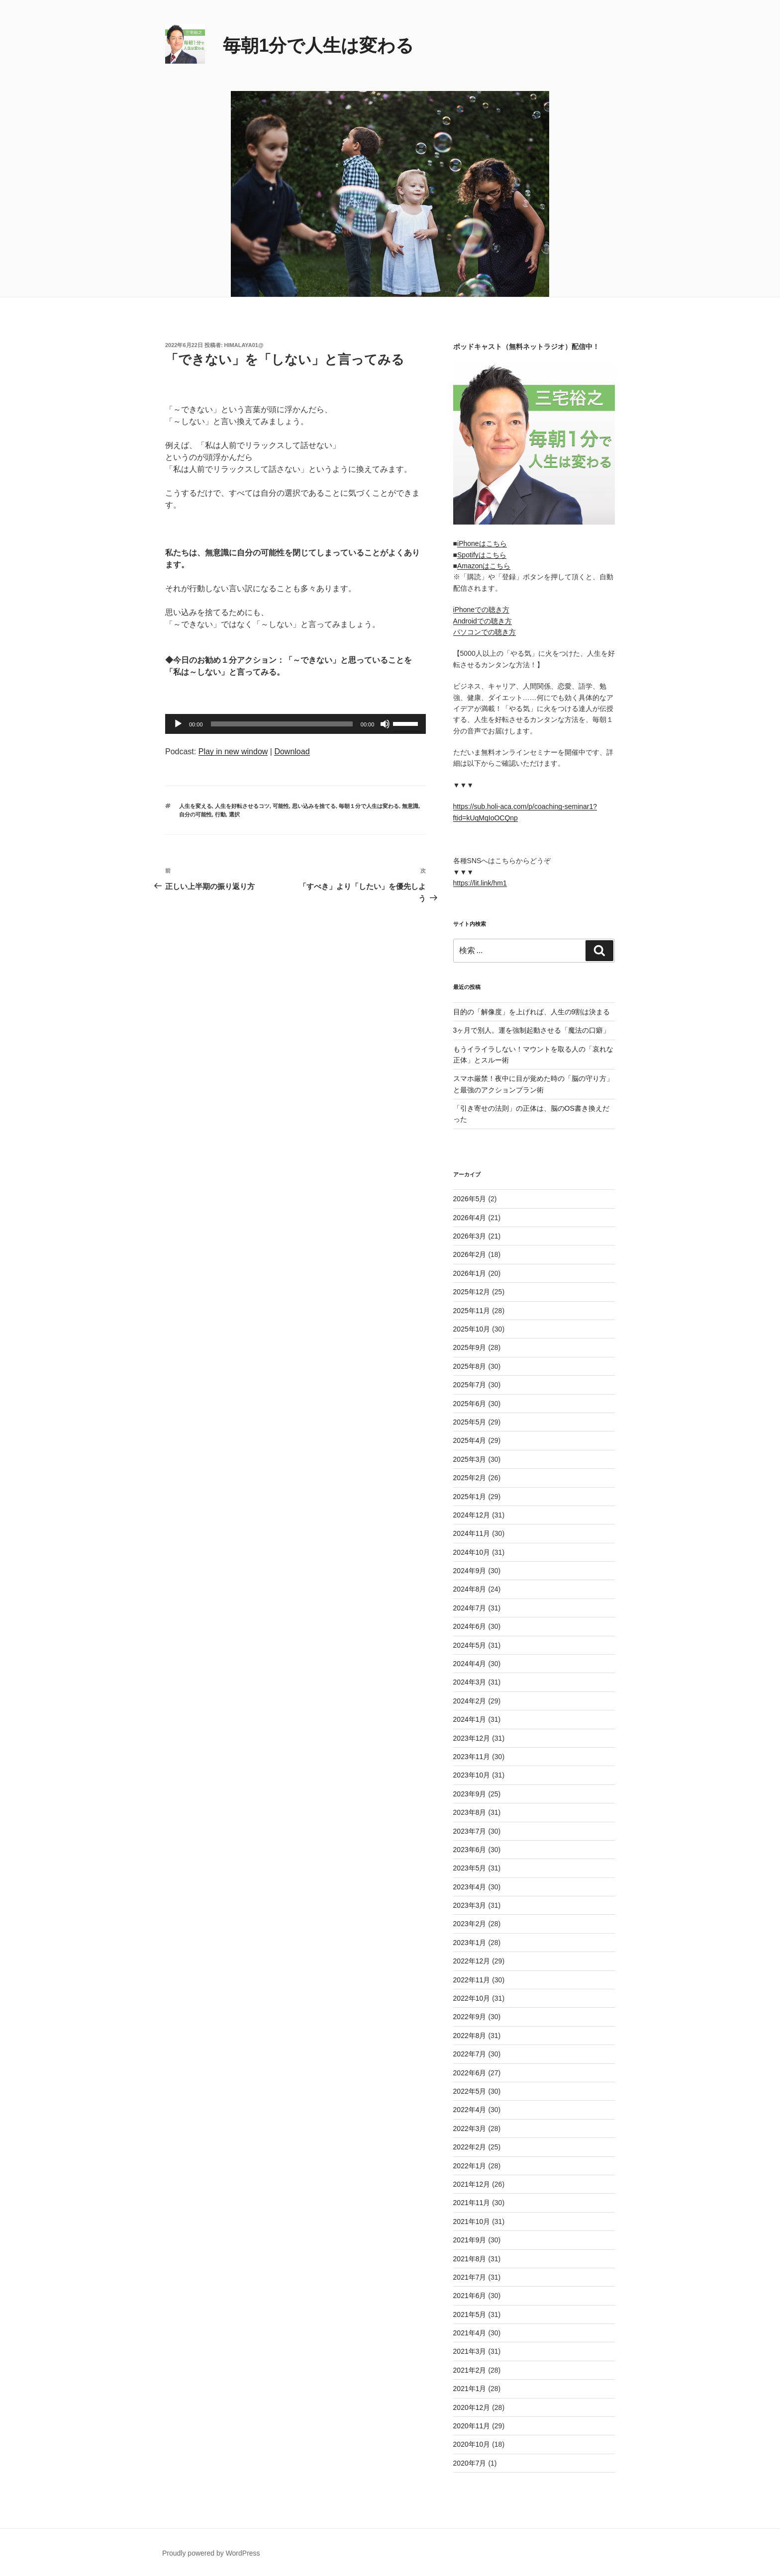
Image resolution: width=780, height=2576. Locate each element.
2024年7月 (470, 1608)
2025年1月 (470, 1497)
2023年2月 (470, 1924)
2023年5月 (470, 1868)
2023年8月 (470, 1812)
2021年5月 (470, 2314)
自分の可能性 (195, 814)
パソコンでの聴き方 (484, 632)
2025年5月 (470, 1422)
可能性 (281, 806)
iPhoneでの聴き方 (481, 610)
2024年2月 (470, 1701)
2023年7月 (470, 1831)
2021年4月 (470, 2333)
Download (291, 751)
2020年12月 (471, 2407)
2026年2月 (470, 1254)
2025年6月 (470, 1404)
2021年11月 (471, 2203)
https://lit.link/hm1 (480, 883)
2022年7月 (470, 2054)
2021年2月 (470, 2370)
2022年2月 (470, 2147)
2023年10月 (471, 1775)
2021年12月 (471, 2184)
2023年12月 (471, 1738)
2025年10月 (471, 1329)
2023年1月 (470, 1943)
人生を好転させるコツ (242, 806)
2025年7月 (470, 1385)
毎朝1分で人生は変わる (318, 45)
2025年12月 (471, 1292)
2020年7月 (470, 2463)
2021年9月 (470, 2240)
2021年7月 (470, 2277)
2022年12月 (471, 1961)
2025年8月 (470, 1366)
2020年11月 (471, 2426)
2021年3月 (470, 2351)
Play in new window (233, 751)
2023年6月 (470, 1850)
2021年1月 (470, 2389)
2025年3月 (470, 1459)
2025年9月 (470, 1347)
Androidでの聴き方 (482, 621)
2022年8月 (470, 2036)
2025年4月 (470, 1440)
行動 (220, 814)
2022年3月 (470, 2128)
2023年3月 (470, 1905)
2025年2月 (470, 1478)
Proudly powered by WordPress (211, 2553)
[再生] (178, 724)
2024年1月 (470, 1719)
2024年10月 (471, 1552)
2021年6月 (470, 2296)
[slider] (282, 723)
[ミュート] (385, 724)
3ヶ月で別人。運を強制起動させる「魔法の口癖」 (531, 1030)
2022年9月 (470, 2017)
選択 (234, 814)
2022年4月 (470, 2110)
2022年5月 (470, 2091)
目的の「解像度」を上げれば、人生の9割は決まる (531, 1012)
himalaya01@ (244, 345)
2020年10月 (471, 2444)
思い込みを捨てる (314, 806)
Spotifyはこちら (481, 555)
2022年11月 (471, 1980)
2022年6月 (470, 2073)
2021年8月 (470, 2259)
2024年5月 (470, 1645)
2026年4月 (470, 1218)
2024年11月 (471, 1533)
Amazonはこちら (483, 566)
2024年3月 (470, 1682)
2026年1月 (470, 1273)
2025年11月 (471, 1311)
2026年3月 (470, 1236)
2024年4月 (470, 1664)
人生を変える (195, 806)
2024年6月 (470, 1626)
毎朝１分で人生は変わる (369, 806)
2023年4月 (470, 1887)
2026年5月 (470, 1199)
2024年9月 (470, 1571)
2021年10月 (471, 2221)
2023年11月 (471, 1757)
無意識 (410, 806)
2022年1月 (470, 2166)
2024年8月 (470, 1589)
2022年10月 (471, 1998)
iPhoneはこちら (482, 543)
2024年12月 (471, 1515)
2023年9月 (470, 1794)
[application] (295, 724)
